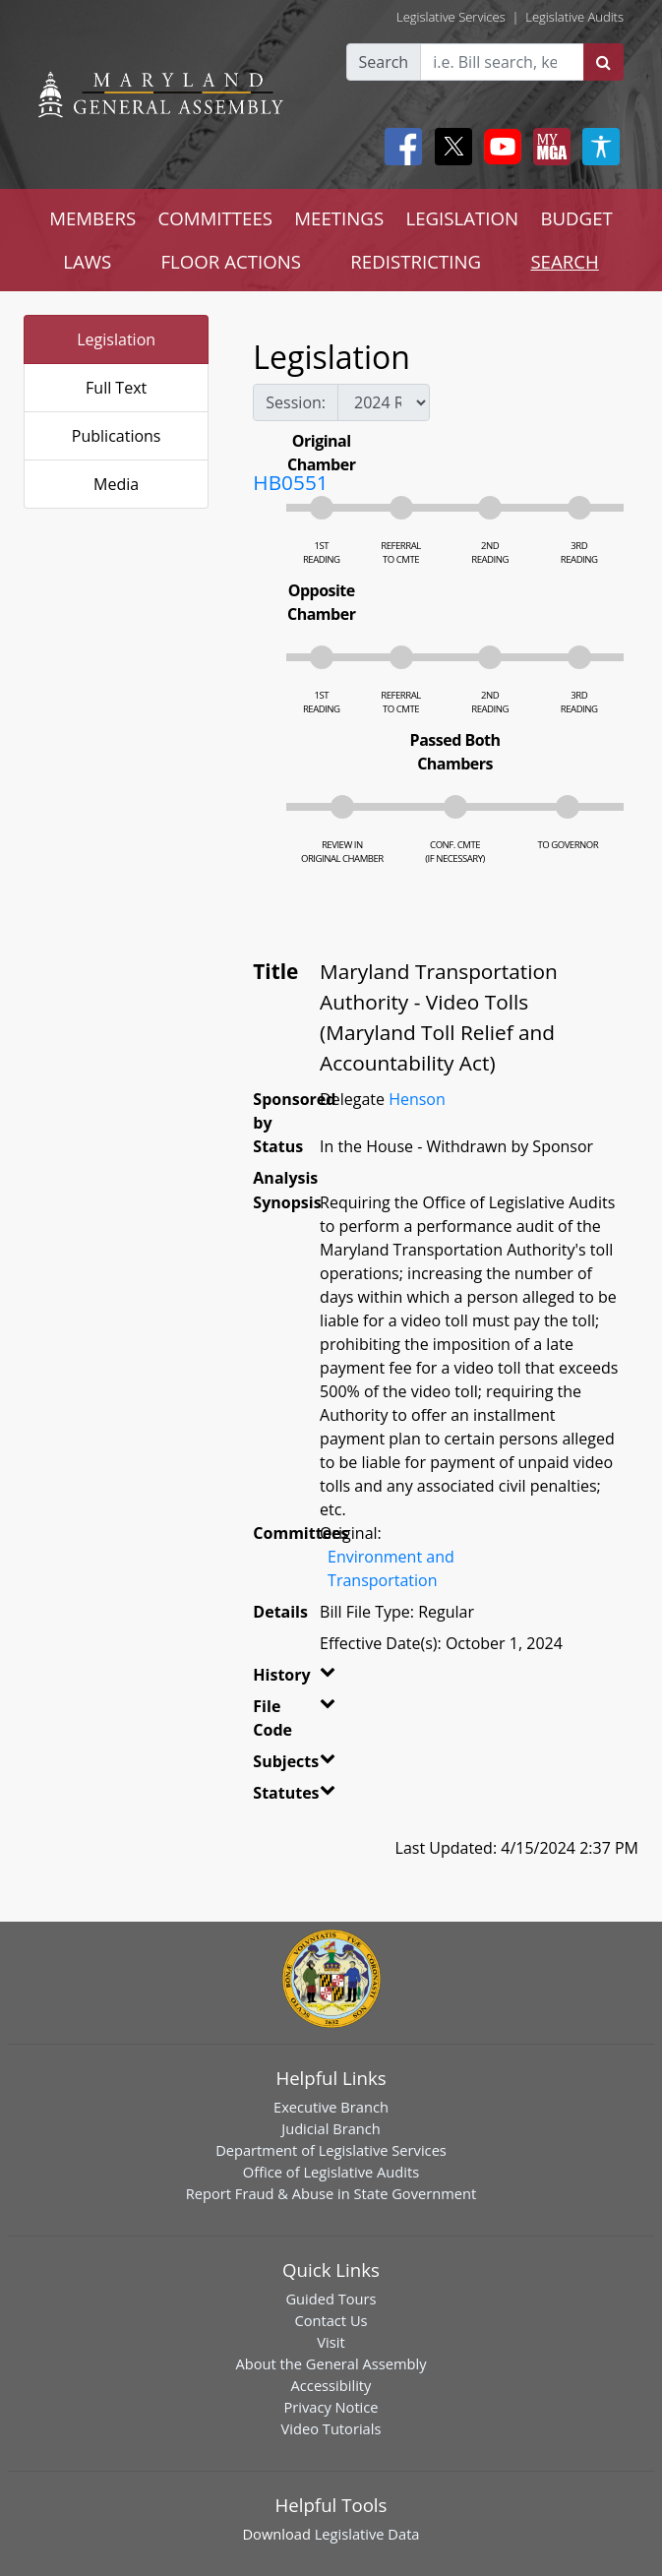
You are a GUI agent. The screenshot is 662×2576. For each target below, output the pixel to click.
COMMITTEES (214, 218)
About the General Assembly (330, 2363)
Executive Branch (331, 2106)
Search (384, 62)
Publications (116, 436)
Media (116, 484)
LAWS (87, 261)
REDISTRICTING (415, 261)
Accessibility (331, 2385)
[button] (321, 1678)
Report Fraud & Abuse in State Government (331, 2193)
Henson (417, 1099)
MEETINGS (339, 218)
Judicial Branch (331, 2128)
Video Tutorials (331, 2428)
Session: (296, 402)
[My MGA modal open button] (548, 146)
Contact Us (330, 2320)
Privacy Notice (330, 2407)
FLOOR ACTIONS (230, 261)
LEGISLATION (461, 218)
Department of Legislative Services (331, 2150)
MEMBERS (92, 218)
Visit (330, 2342)
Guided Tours (330, 2298)
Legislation (116, 339)
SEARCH (564, 261)
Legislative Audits (574, 17)
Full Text (116, 388)
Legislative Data (367, 2534)
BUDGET (576, 218)
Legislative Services (451, 17)
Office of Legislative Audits (331, 2171)
